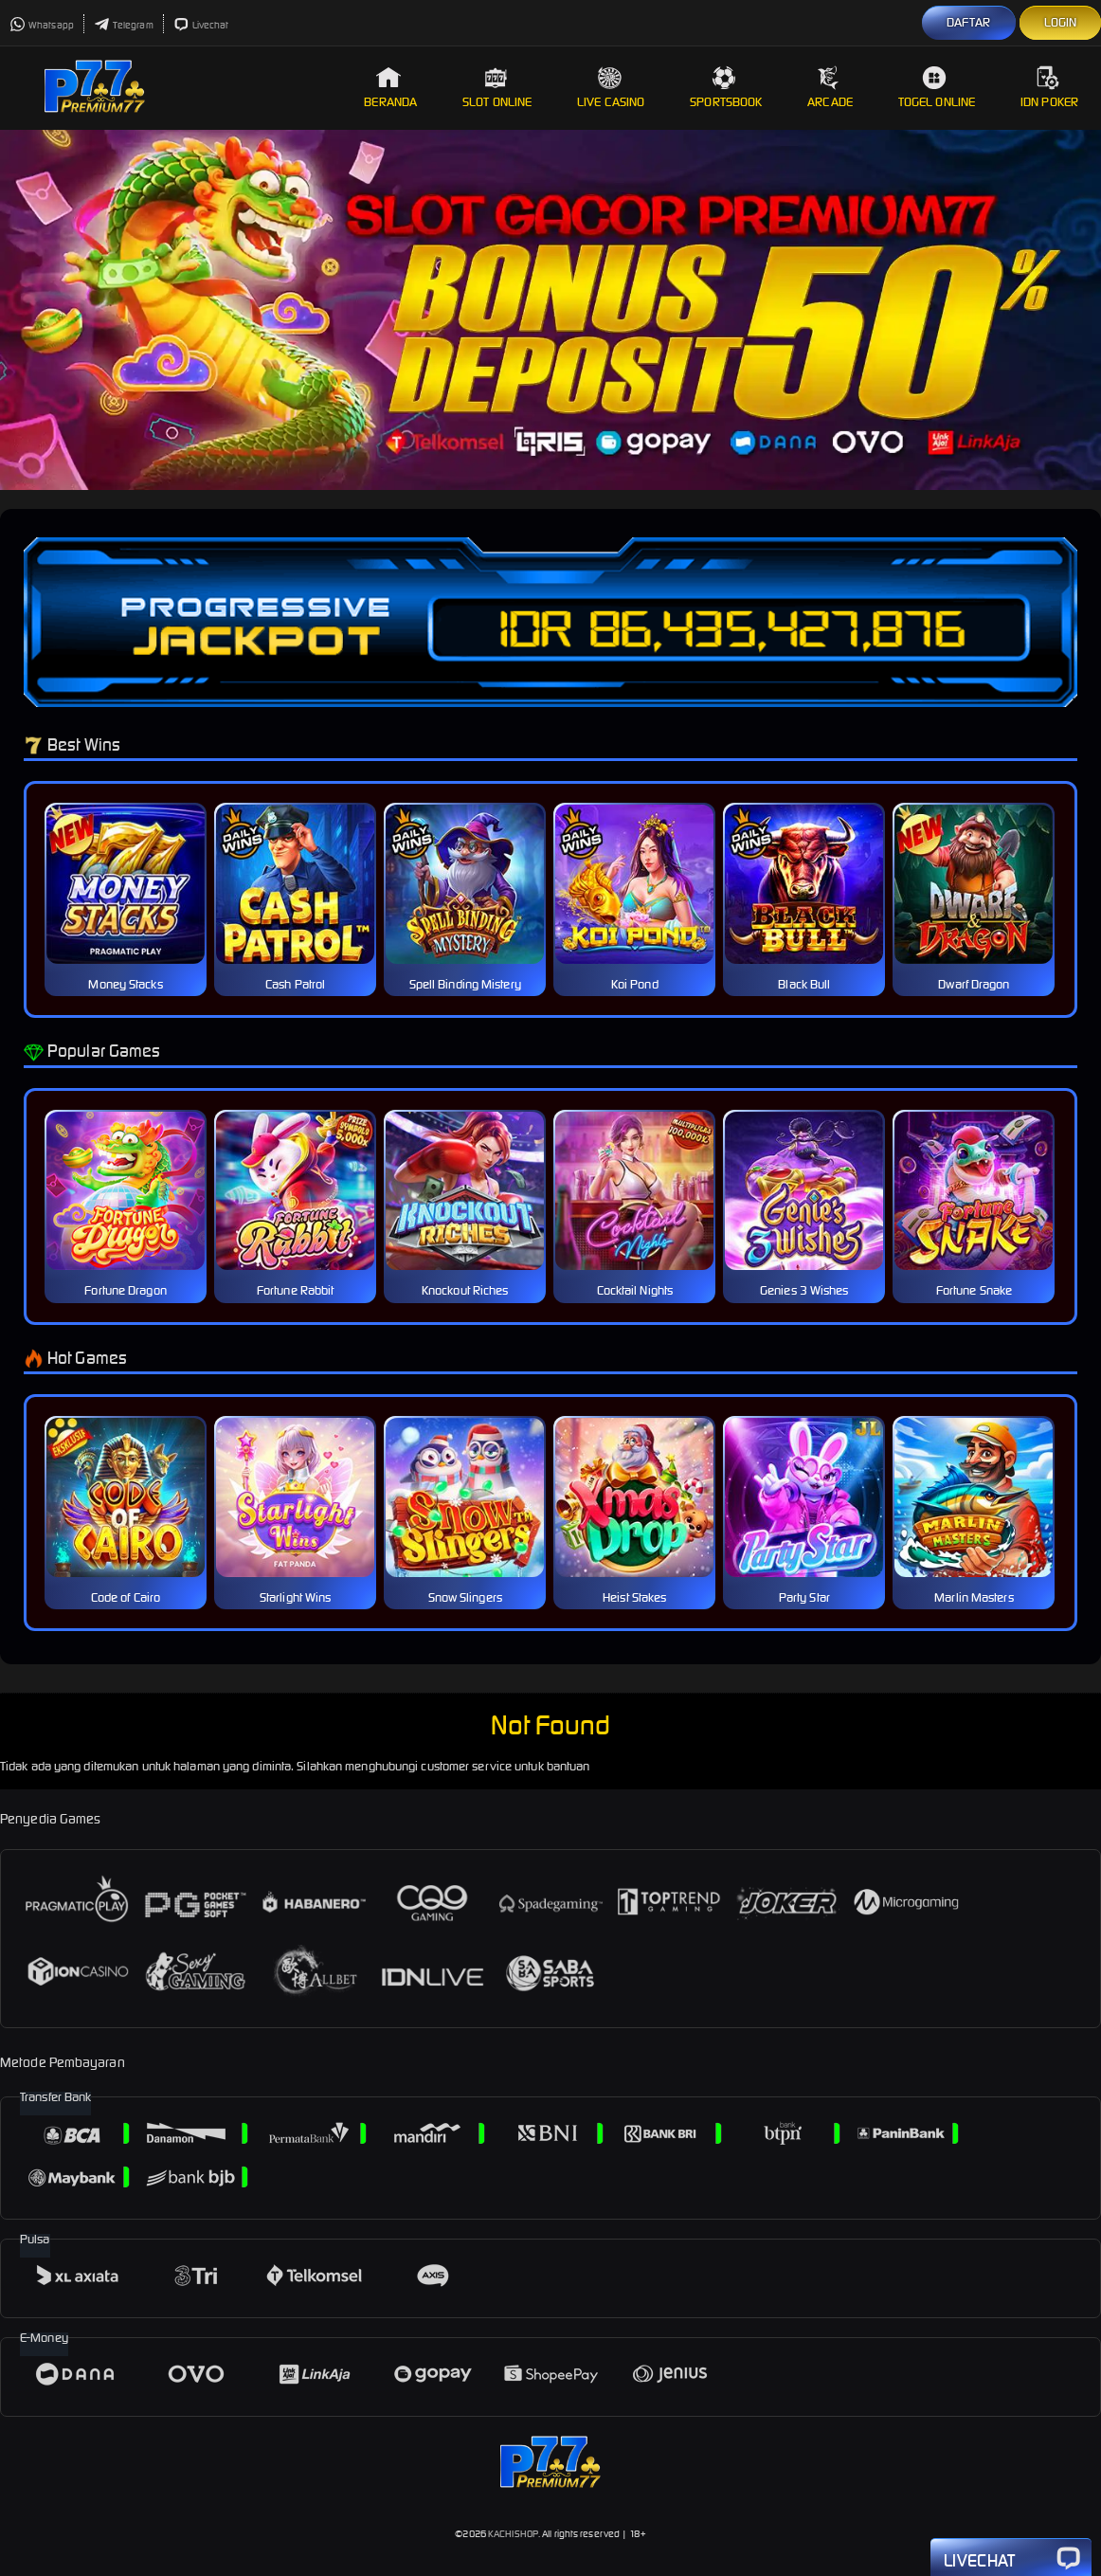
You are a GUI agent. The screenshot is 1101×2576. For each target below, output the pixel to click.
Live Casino (610, 87)
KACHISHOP (513, 2534)
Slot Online (497, 87)
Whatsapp (41, 25)
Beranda (390, 87)
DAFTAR (969, 22)
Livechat (201, 25)
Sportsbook (726, 87)
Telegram (123, 25)
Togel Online (936, 87)
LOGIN (1060, 22)
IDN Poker (1049, 87)
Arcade (830, 87)
